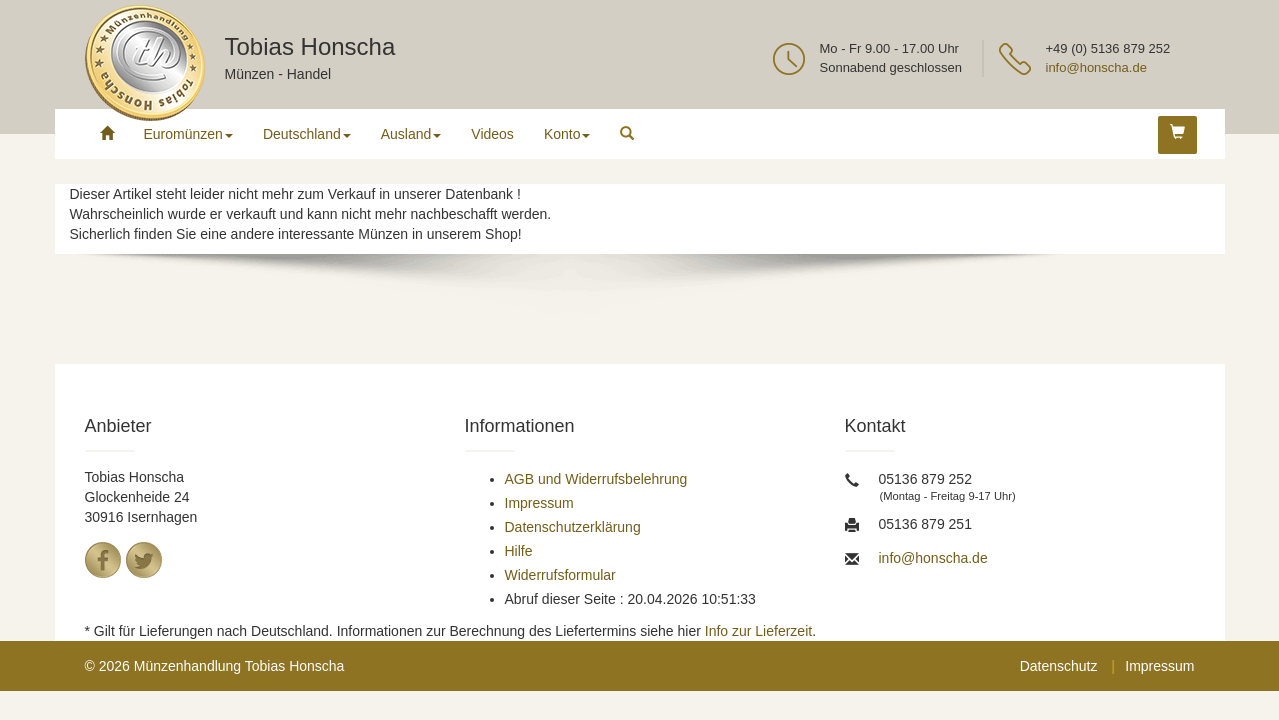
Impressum (539, 503)
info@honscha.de (1096, 67)
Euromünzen (188, 134)
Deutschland (307, 134)
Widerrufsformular (560, 575)
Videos (492, 134)
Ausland (411, 134)
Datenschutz (1059, 666)
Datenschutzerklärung (573, 527)
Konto (567, 134)
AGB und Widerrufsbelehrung (596, 479)
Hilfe (519, 551)
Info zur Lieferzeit (758, 631)
